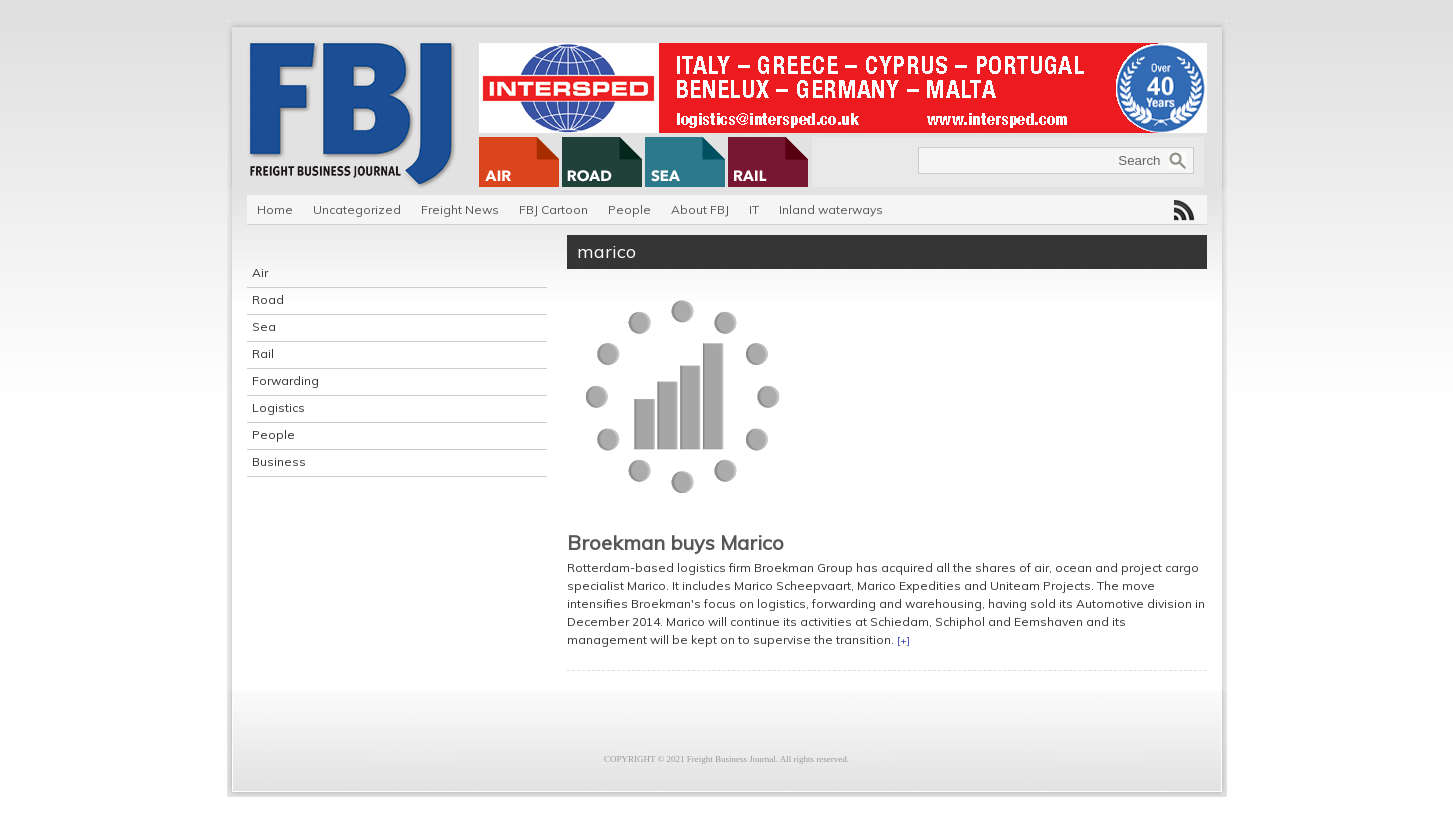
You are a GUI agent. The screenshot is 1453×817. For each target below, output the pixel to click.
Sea (264, 326)
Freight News (460, 209)
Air (260, 272)
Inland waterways (831, 209)
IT (754, 209)
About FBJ (700, 209)
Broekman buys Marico (675, 542)
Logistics (278, 407)
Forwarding (285, 380)
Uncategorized (357, 209)
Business (279, 461)
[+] (903, 640)
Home (275, 209)
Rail (263, 353)
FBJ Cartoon (553, 209)
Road (268, 299)
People (629, 209)
